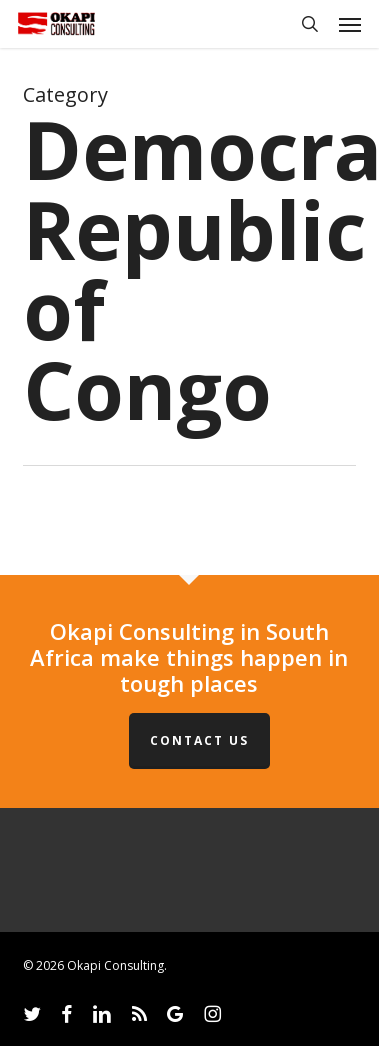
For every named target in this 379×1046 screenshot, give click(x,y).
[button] (350, 24)
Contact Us (199, 740)
